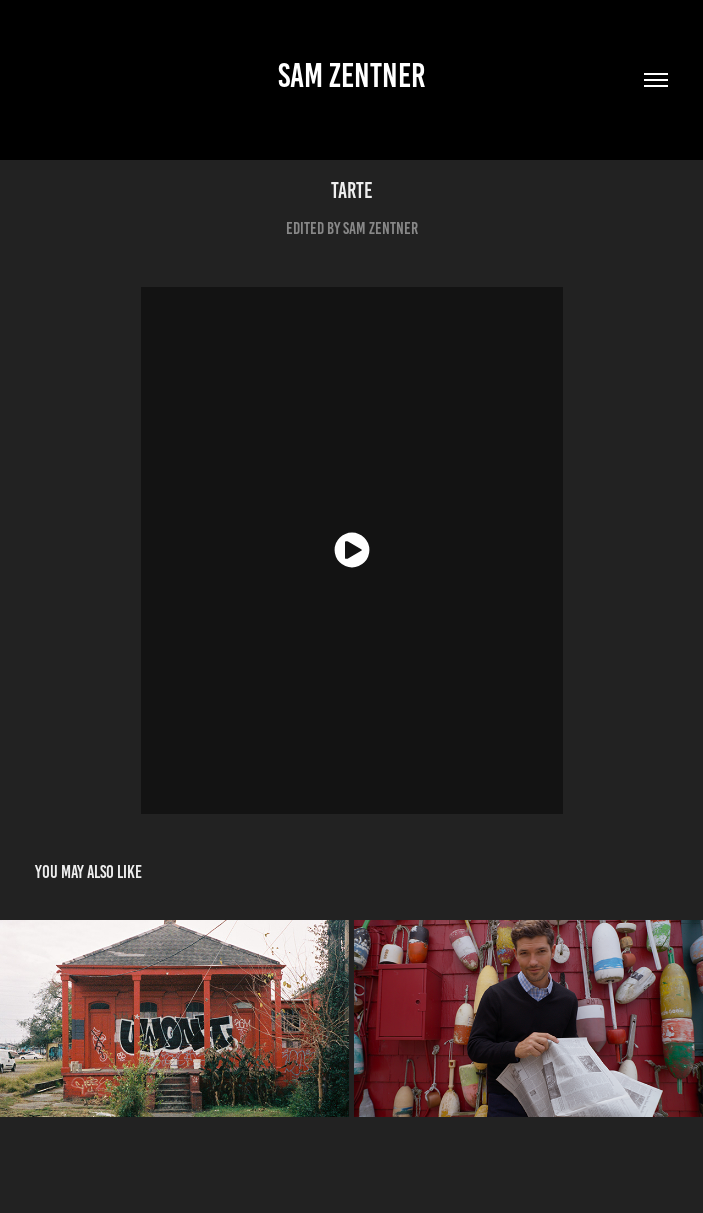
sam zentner (352, 75)
